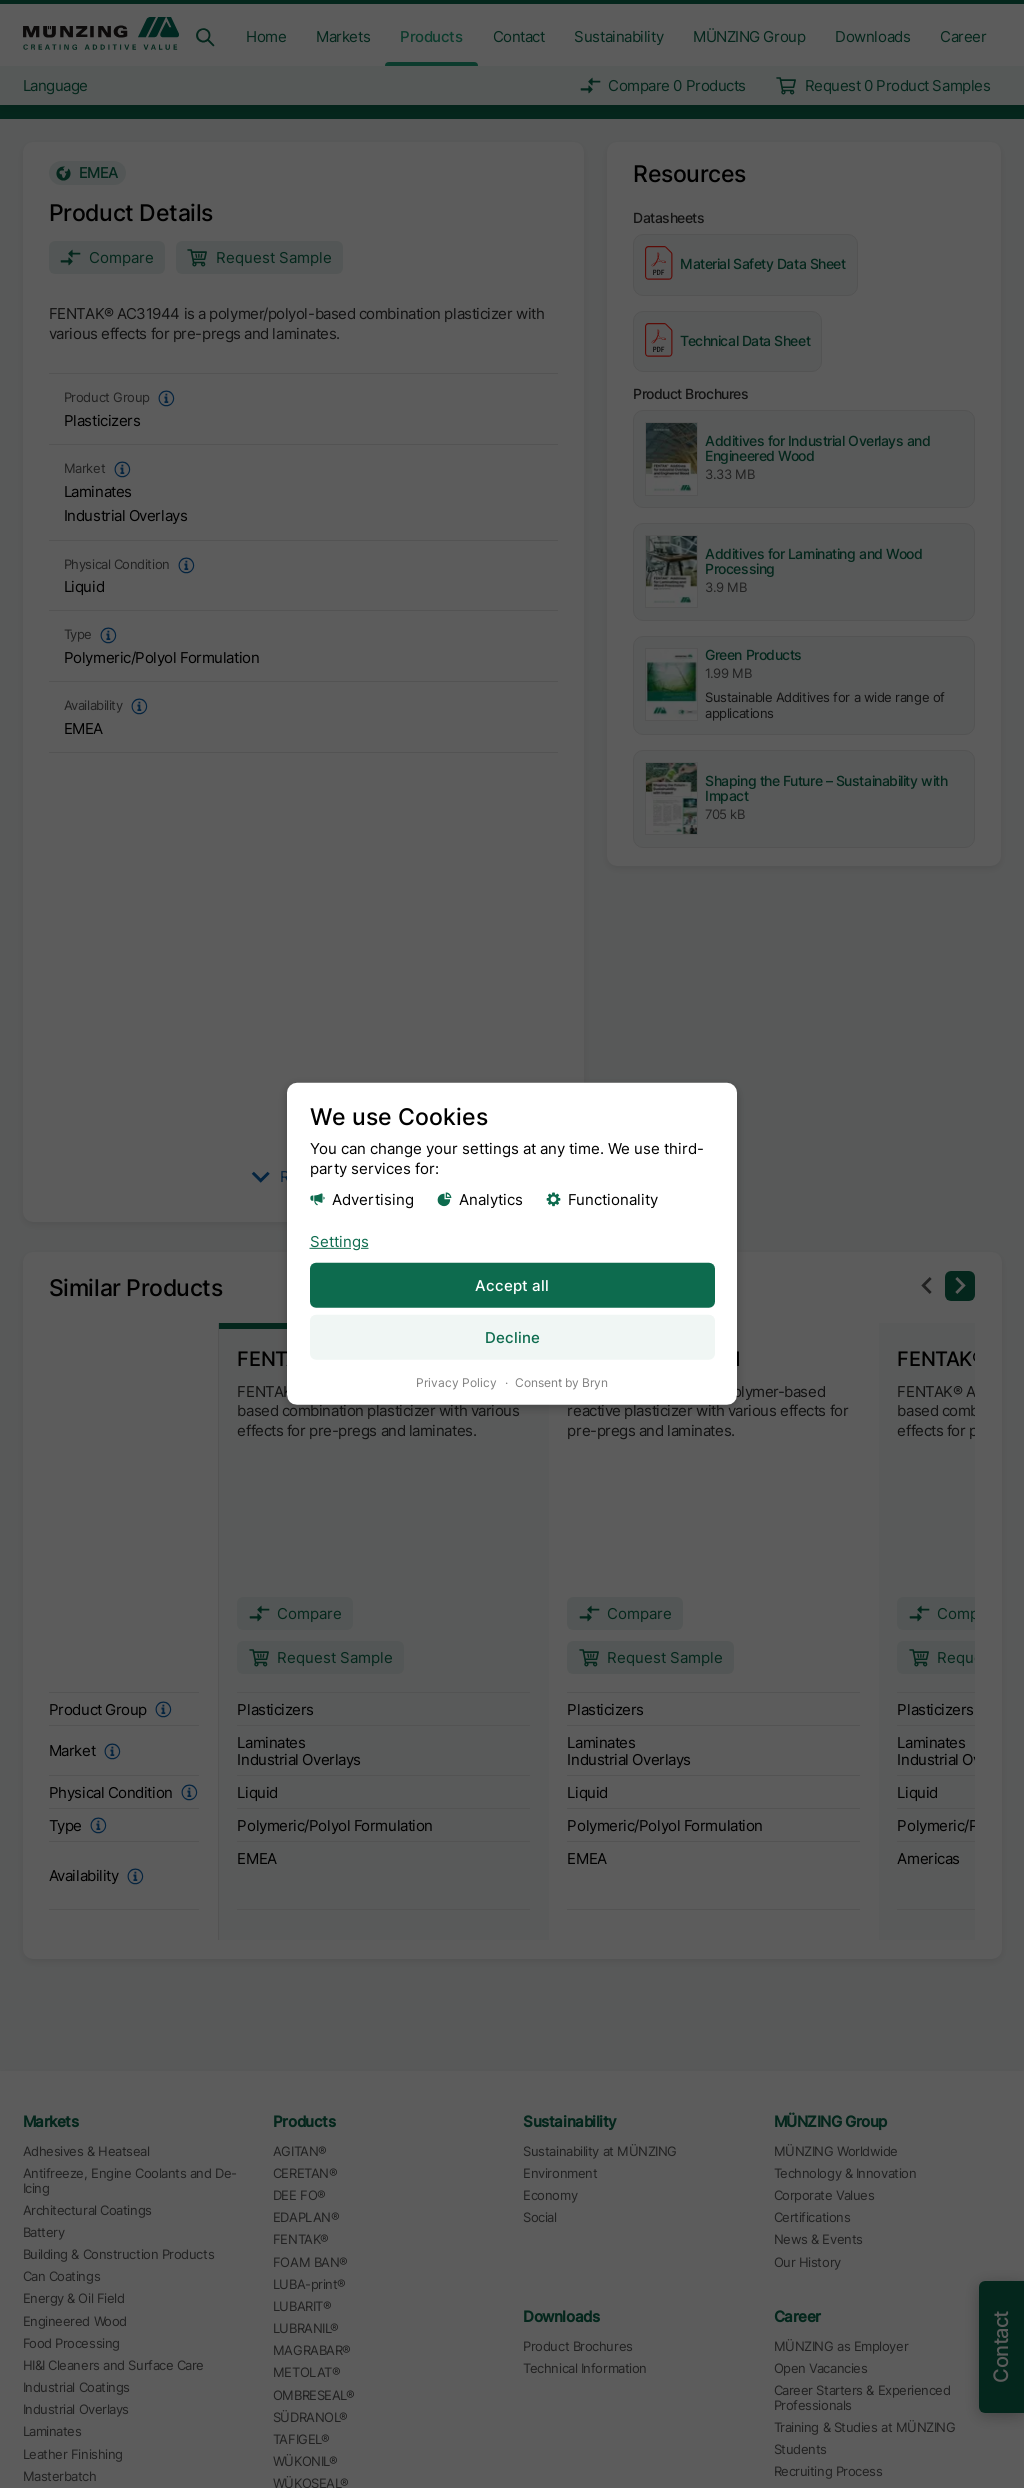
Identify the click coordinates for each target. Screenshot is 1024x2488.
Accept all (512, 1284)
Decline (512, 1337)
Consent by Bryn (561, 1382)
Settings (339, 1240)
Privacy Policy (456, 1382)
